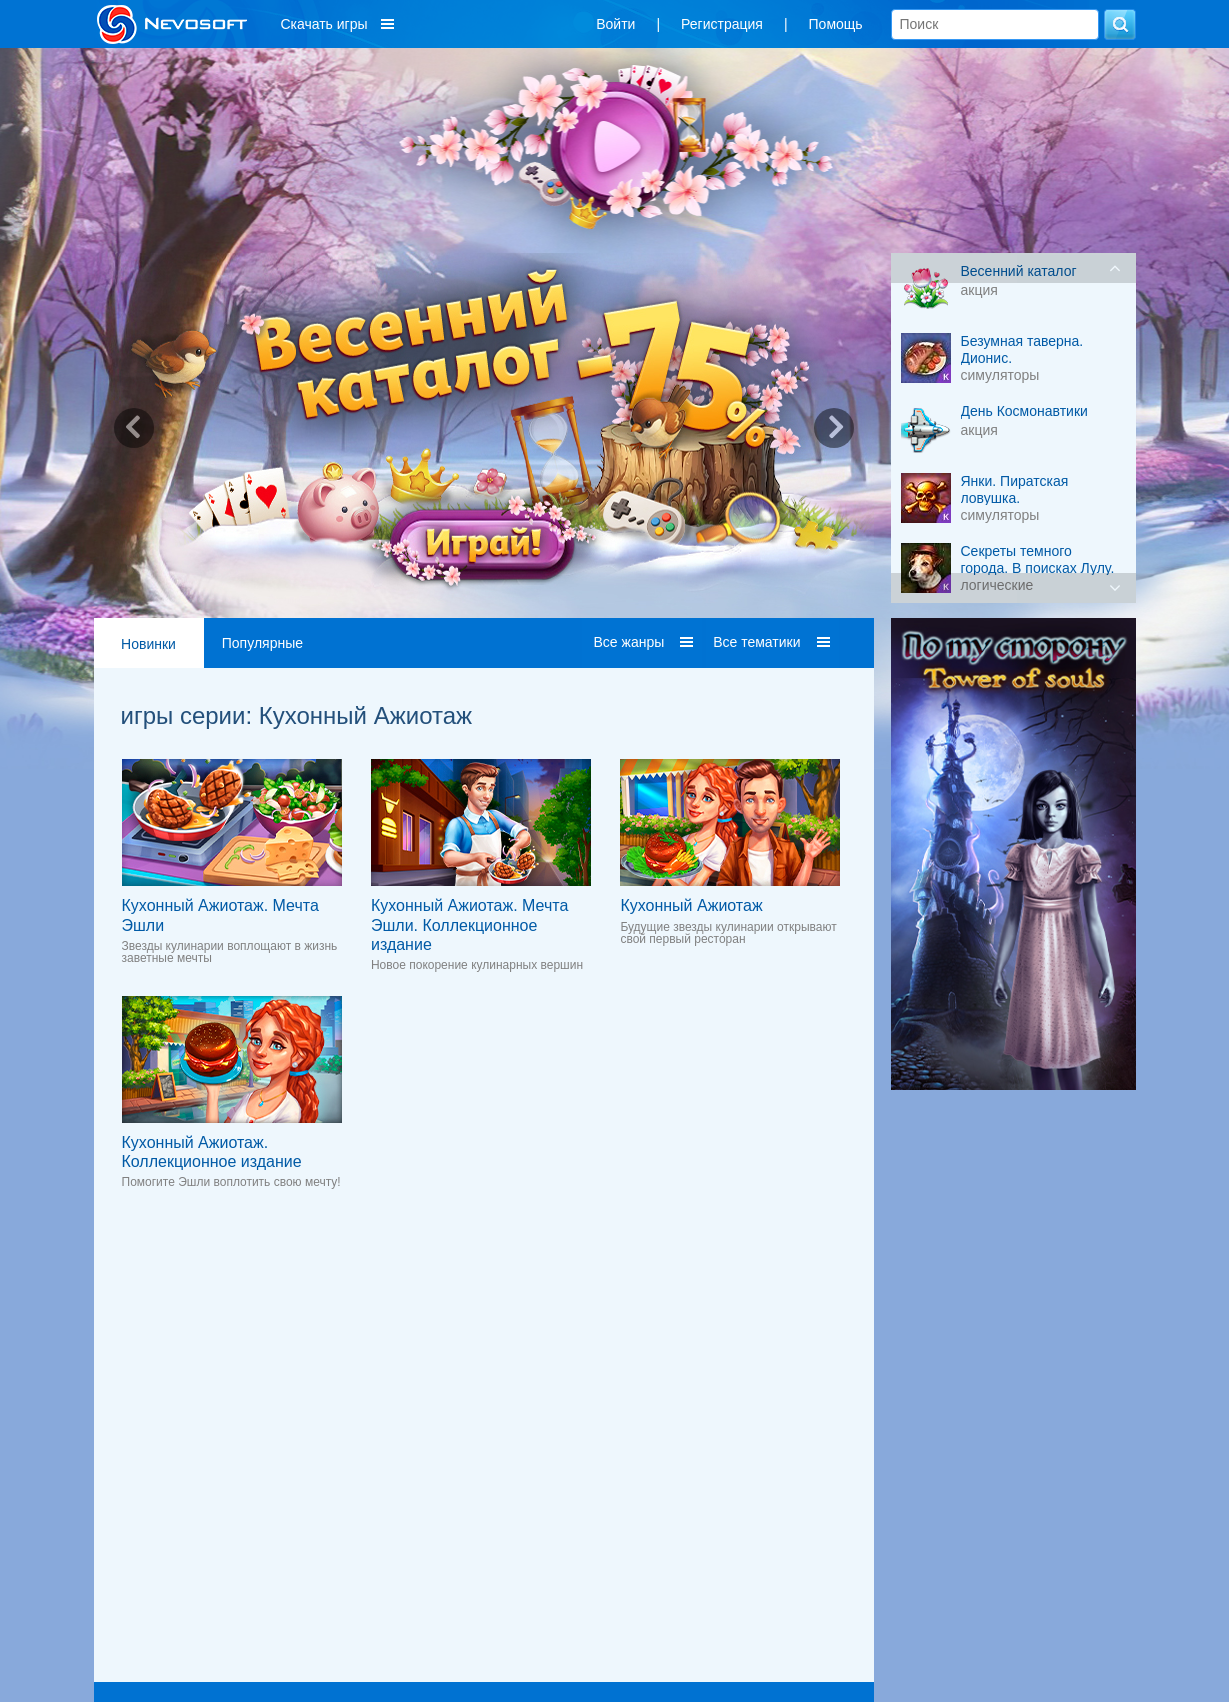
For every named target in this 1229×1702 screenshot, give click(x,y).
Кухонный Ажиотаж (691, 905)
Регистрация (722, 24)
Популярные (262, 643)
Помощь (836, 24)
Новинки (148, 644)
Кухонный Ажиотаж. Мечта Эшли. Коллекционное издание (469, 924)
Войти (615, 24)
